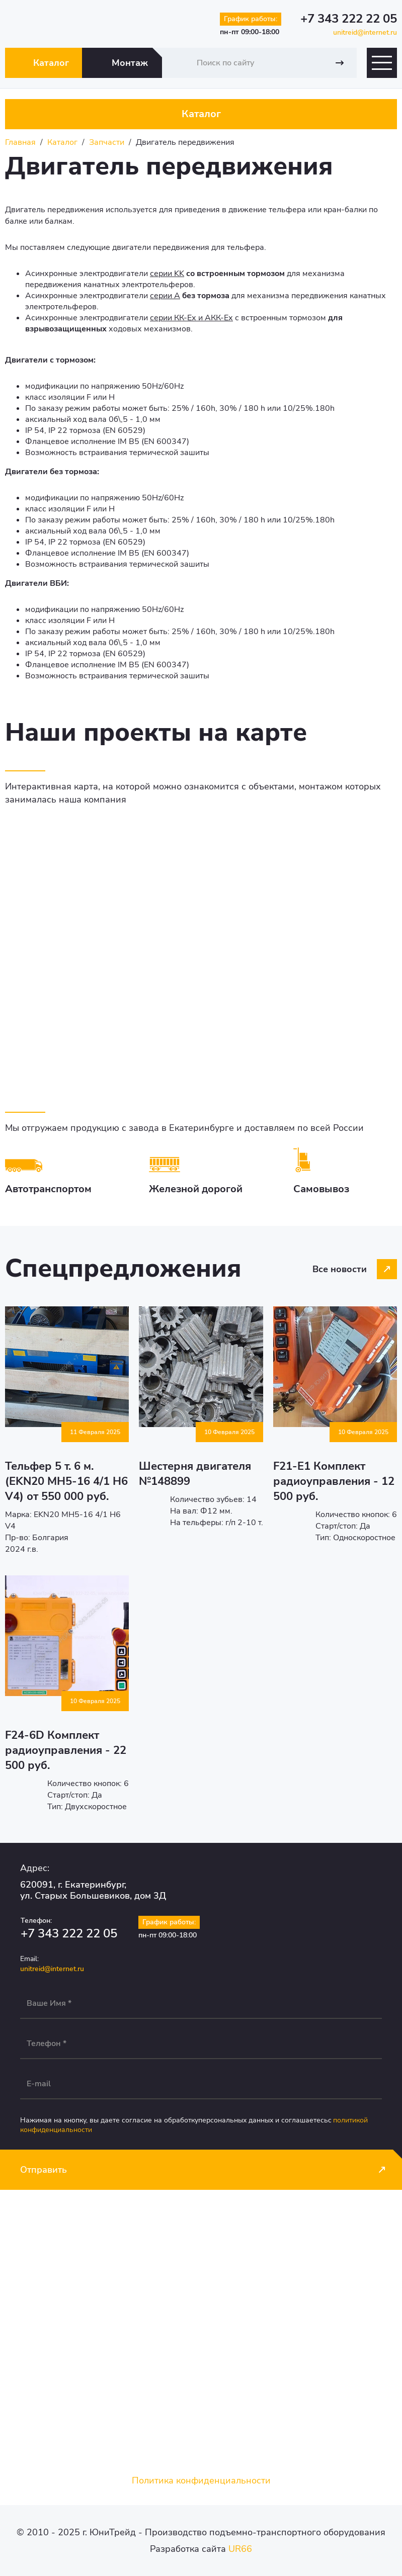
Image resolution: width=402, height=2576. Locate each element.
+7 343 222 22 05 (348, 19)
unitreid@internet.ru (365, 32)
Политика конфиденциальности (201, 2480)
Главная (20, 142)
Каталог (51, 63)
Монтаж (130, 63)
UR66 (240, 2549)
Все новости (339, 1269)
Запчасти (106, 142)
